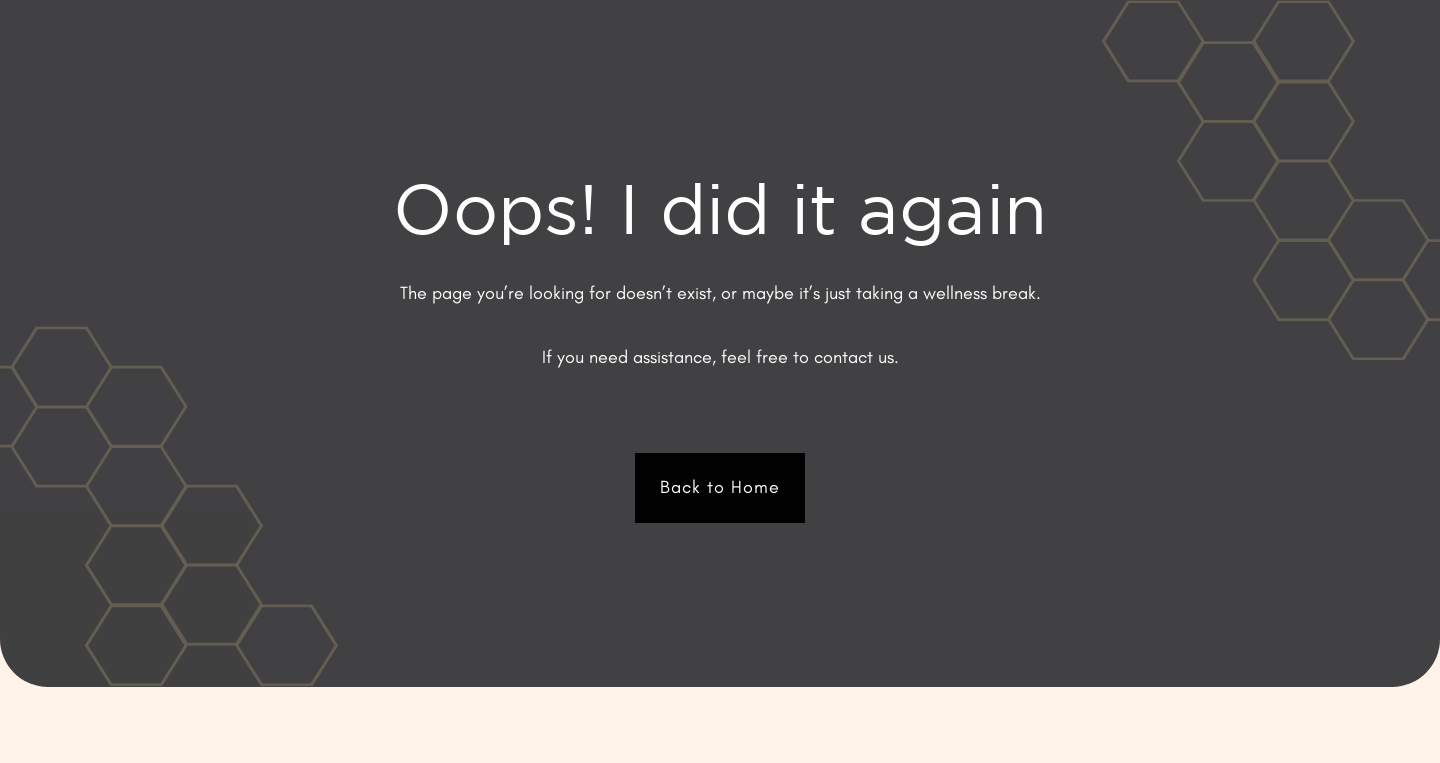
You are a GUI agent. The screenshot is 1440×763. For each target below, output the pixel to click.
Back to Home (720, 487)
